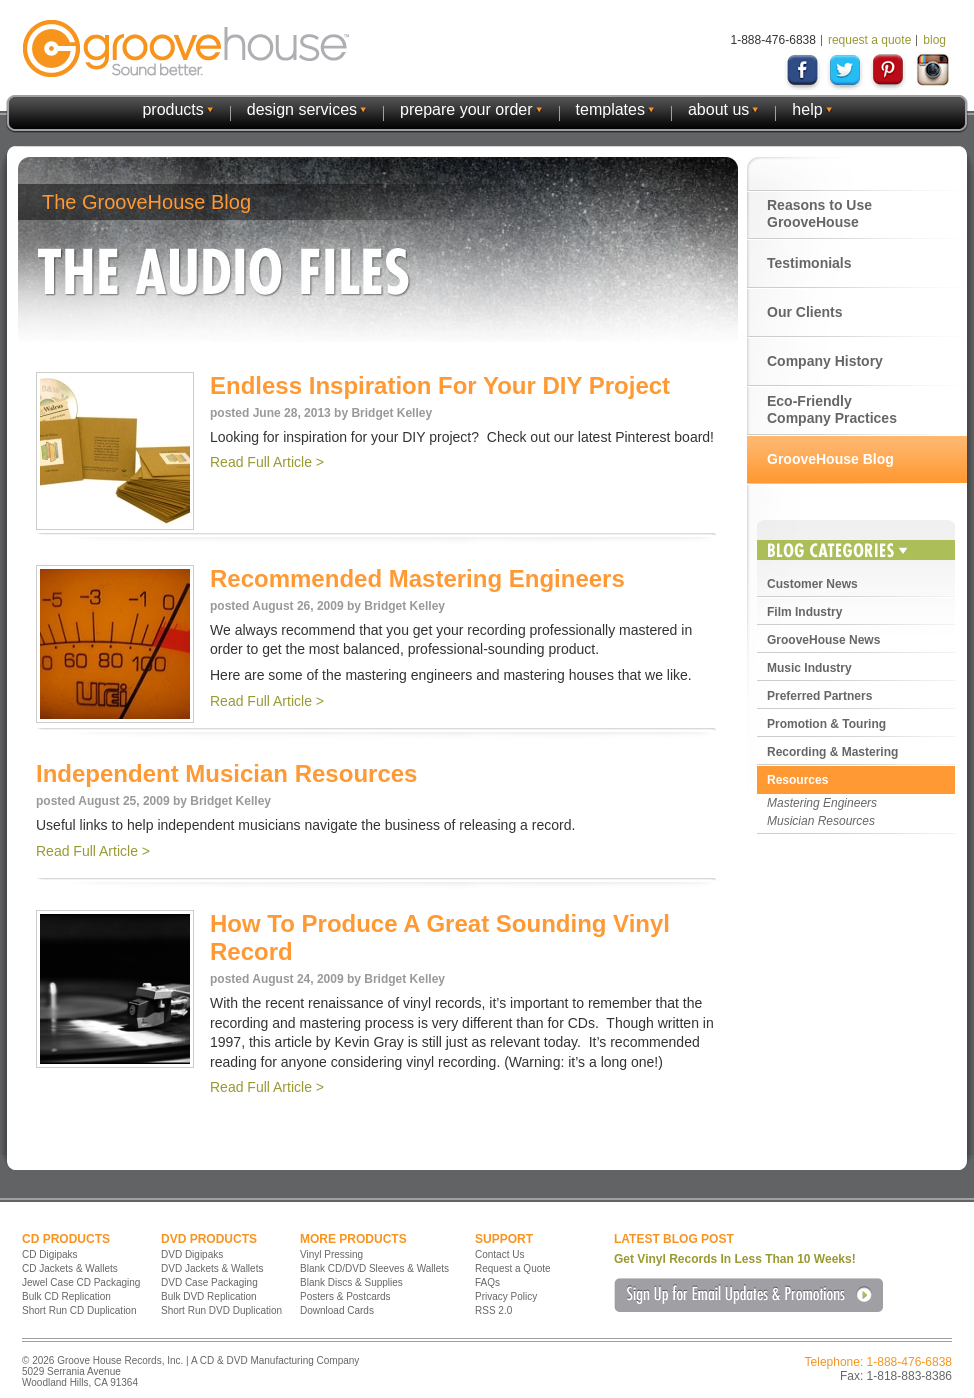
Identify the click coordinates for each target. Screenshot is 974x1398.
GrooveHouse (186, 48)
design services (302, 109)
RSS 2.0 (493, 1310)
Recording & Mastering (832, 752)
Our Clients (804, 312)
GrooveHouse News (823, 640)
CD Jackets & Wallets (70, 1268)
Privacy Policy (506, 1296)
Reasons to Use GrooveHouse (819, 213)
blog (934, 40)
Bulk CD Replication (66, 1296)
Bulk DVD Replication (209, 1296)
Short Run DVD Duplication (221, 1310)
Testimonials (809, 263)
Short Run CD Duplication (79, 1310)
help (807, 109)
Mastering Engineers (822, 803)
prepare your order (466, 109)
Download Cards (337, 1310)
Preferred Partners (819, 696)
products (172, 109)
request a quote (869, 40)
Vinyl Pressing (331, 1254)
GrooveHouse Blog (830, 459)
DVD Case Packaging (209, 1282)
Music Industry (809, 668)
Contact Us (499, 1254)
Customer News (812, 584)
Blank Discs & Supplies (351, 1282)
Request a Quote (513, 1268)
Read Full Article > (267, 462)
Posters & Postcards (345, 1296)
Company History (825, 361)
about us (718, 109)
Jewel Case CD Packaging (81, 1282)
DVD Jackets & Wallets (212, 1268)
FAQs (487, 1282)
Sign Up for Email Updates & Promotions (748, 1295)
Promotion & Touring (826, 724)
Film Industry (804, 612)
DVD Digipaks (192, 1254)
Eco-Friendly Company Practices (832, 409)
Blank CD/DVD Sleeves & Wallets (374, 1268)
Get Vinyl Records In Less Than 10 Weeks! (735, 1259)
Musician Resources (821, 821)
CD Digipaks (50, 1254)
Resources (797, 780)
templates (610, 109)
